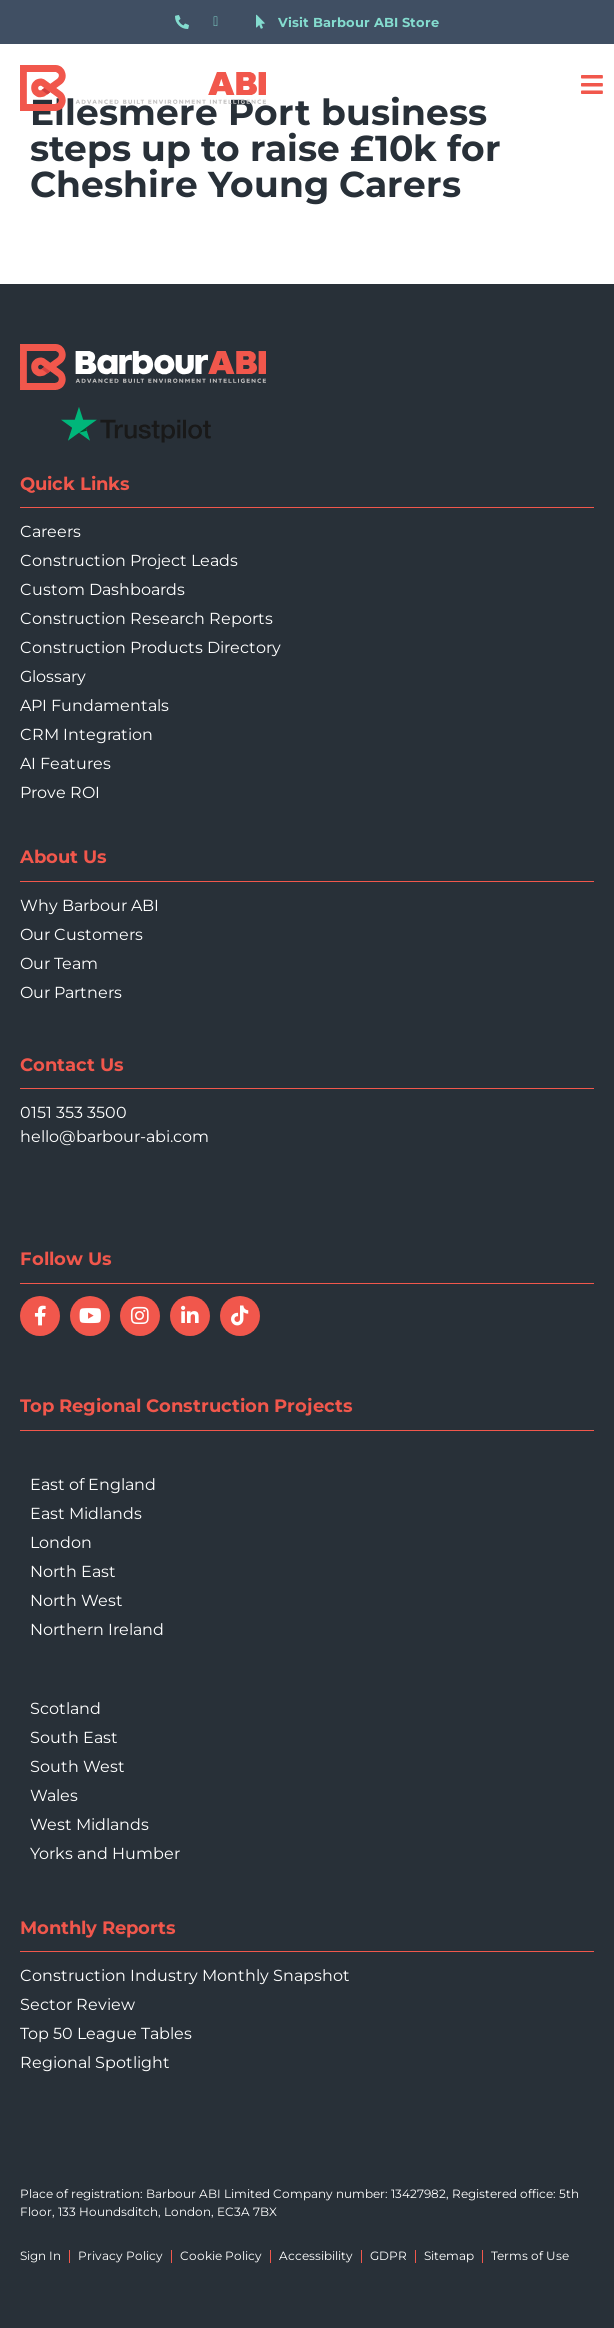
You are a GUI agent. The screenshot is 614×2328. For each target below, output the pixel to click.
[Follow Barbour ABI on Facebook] (40, 1316)
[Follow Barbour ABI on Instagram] (140, 1316)
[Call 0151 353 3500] (186, 22)
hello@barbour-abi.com (114, 1136)
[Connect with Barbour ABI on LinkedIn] (190, 1316)
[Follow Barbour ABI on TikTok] (240, 1316)
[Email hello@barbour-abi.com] (224, 22)
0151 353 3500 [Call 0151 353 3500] (73, 1112)
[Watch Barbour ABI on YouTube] (90, 1316)
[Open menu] (591, 84)
